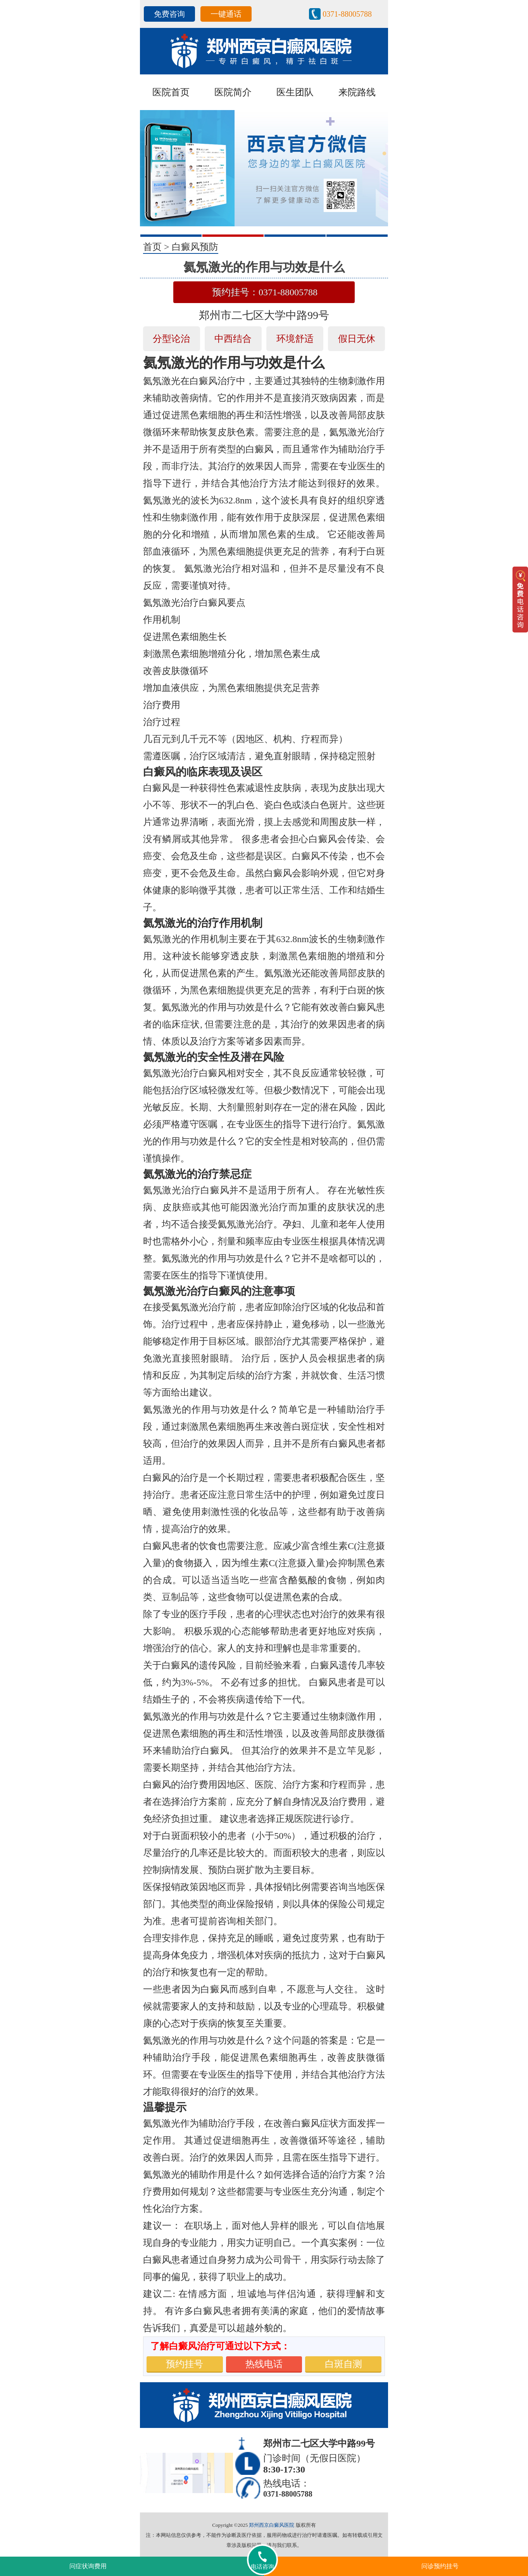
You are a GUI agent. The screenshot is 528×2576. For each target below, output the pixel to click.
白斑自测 (343, 2364)
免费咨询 (169, 14)
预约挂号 (184, 2364)
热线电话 (264, 2364)
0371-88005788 (347, 14)
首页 (152, 247)
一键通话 (226, 14)
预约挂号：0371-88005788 (264, 292)
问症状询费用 (88, 2566)
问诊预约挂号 (440, 2566)
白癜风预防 (195, 247)
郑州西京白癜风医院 (271, 2525)
